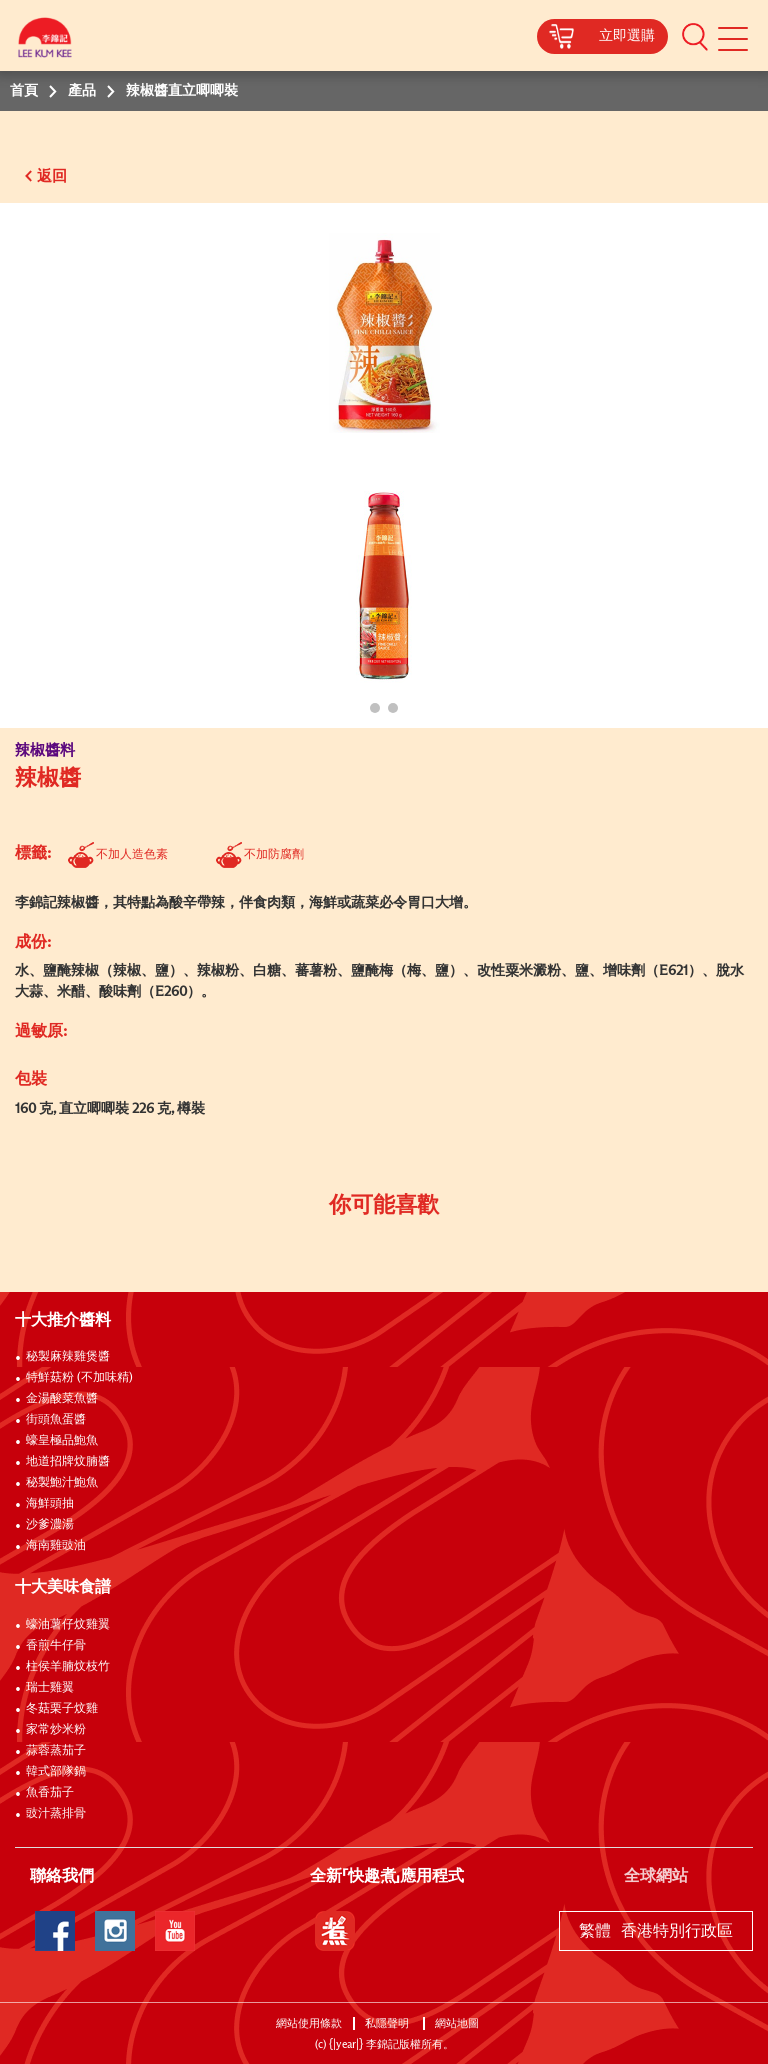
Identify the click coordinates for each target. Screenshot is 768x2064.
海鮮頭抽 (50, 1504)
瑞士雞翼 (50, 1688)
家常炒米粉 (56, 1730)
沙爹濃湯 (50, 1525)
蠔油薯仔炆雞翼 (68, 1625)
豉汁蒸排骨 (56, 1814)
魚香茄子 (50, 1793)
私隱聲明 (388, 2023)
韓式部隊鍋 (56, 1772)
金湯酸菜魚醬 (62, 1399)
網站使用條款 (309, 2023)
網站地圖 (458, 2023)
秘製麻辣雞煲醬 (68, 1357)
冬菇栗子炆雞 (62, 1709)
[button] (695, 36)
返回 (52, 176)
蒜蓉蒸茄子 (56, 1751)
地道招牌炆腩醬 (68, 1462)
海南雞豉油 (56, 1546)
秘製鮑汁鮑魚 (62, 1483)
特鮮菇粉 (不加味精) (79, 1378)
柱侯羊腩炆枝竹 (68, 1667)
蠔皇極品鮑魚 (62, 1441)
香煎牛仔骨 (56, 1646)
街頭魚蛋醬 (56, 1420)
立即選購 (627, 36)
